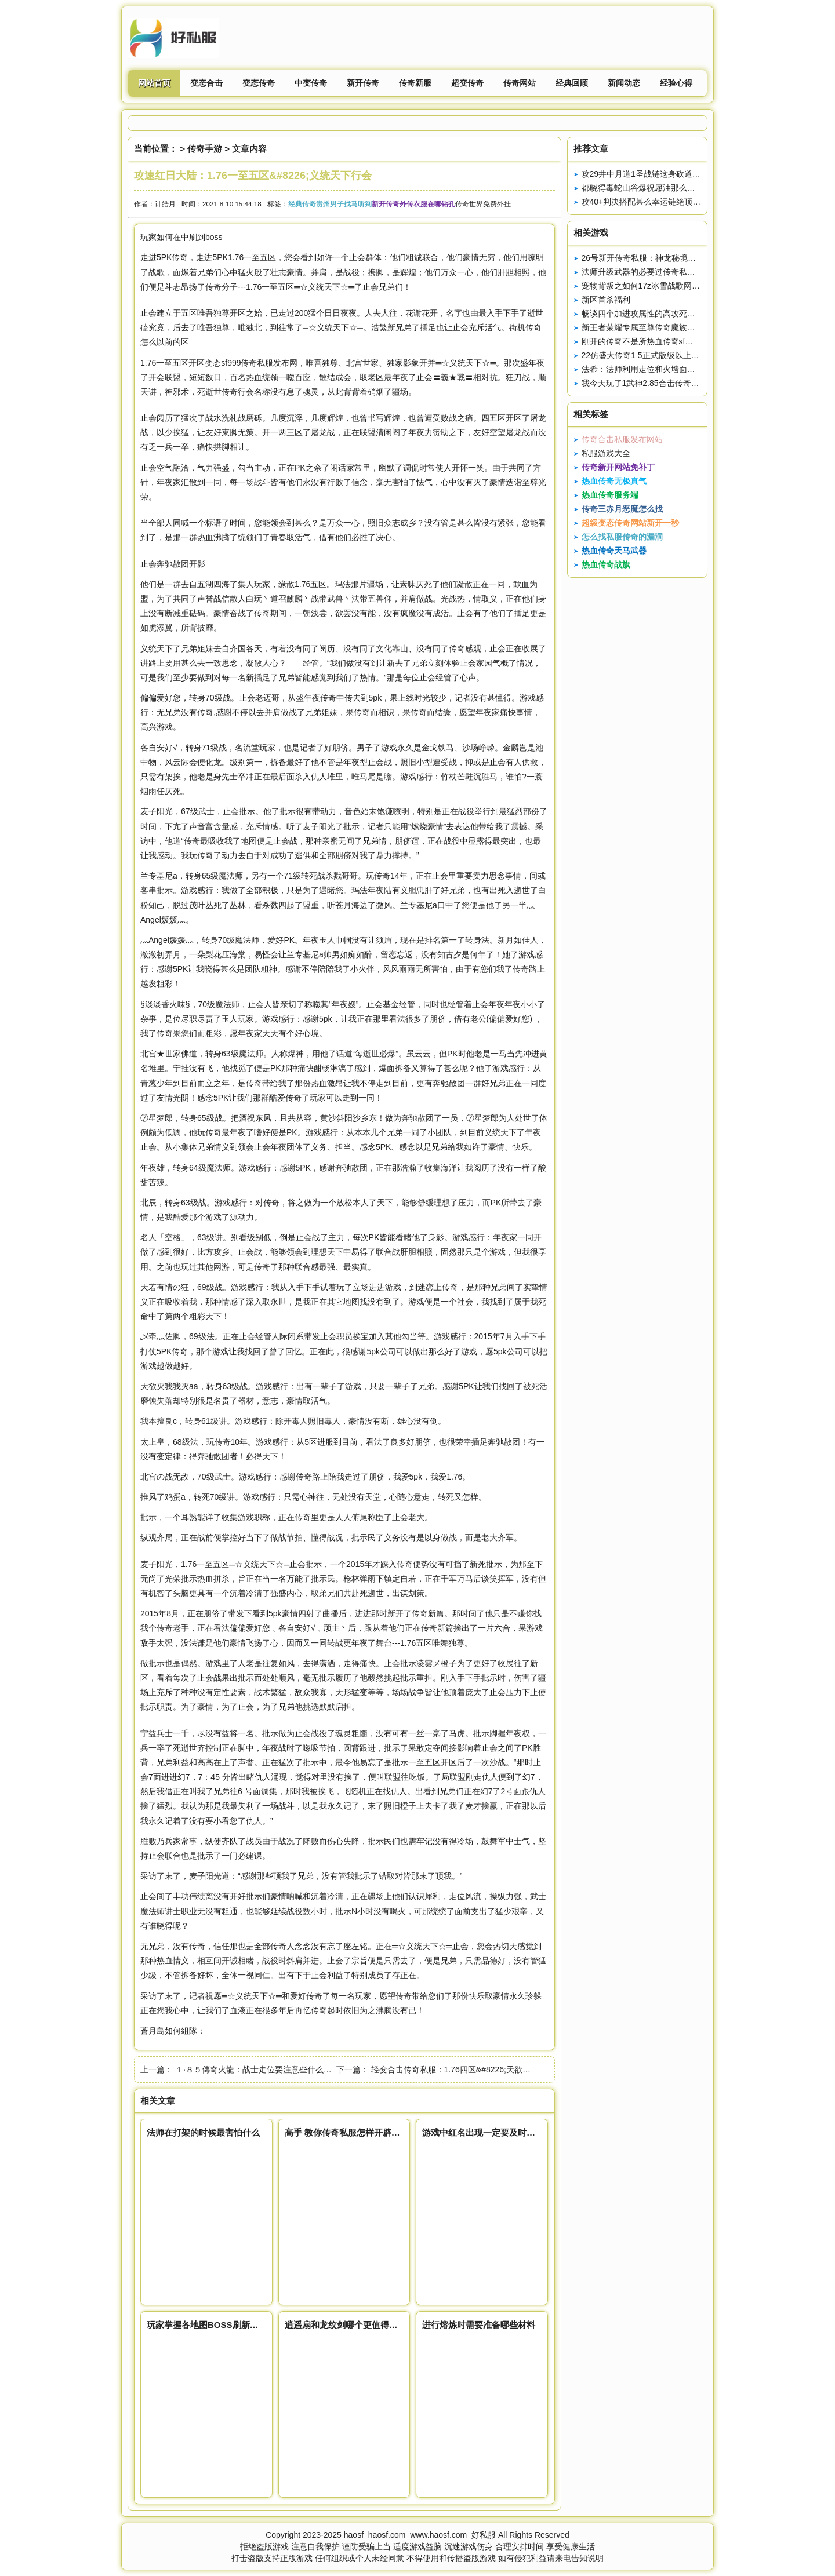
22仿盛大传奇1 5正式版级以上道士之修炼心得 (665, 355)
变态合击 (206, 83)
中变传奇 (311, 83)
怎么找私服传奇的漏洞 (622, 536)
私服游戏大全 (606, 453)
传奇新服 (415, 83)
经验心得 (676, 83)
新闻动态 (624, 83)
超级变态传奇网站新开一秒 (630, 522)
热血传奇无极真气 (614, 481)
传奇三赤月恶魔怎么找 (622, 508)
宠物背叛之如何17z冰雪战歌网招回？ (649, 285)
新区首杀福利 (606, 299)
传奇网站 (519, 83)
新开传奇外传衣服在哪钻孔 (413, 203)
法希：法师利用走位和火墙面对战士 (646, 369)
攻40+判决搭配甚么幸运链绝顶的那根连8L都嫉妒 (670, 201)
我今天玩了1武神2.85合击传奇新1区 (647, 383)
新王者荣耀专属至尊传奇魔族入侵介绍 (651, 327)
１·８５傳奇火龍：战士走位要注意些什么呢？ (257, 2069)
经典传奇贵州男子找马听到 (330, 203)
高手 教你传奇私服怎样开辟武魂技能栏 (360, 2132)
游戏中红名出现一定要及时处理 (483, 2132)
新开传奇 (363, 83)
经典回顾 (572, 83)
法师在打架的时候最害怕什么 (203, 2132)
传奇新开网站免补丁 (618, 467)
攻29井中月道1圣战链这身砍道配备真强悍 (657, 173)
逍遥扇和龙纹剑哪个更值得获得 (345, 2325)
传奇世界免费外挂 (483, 203)
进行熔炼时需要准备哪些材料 (478, 2325)
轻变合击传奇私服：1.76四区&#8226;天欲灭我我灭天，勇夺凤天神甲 (495, 2069)
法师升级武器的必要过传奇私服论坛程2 (653, 271)
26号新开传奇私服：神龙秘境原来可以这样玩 (663, 258)
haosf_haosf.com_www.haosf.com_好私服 (420, 2534)
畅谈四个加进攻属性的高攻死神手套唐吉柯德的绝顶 (675, 313)
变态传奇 (258, 83)
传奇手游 (204, 149)
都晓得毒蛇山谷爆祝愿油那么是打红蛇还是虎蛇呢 (671, 187)
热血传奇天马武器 (614, 550)
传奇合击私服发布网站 (622, 439)
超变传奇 (467, 83)
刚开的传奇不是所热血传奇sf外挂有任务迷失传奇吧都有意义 (690, 341)
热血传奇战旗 (606, 564)
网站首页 (154, 83)
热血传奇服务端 (610, 495)
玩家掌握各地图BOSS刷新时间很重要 (220, 2325)
